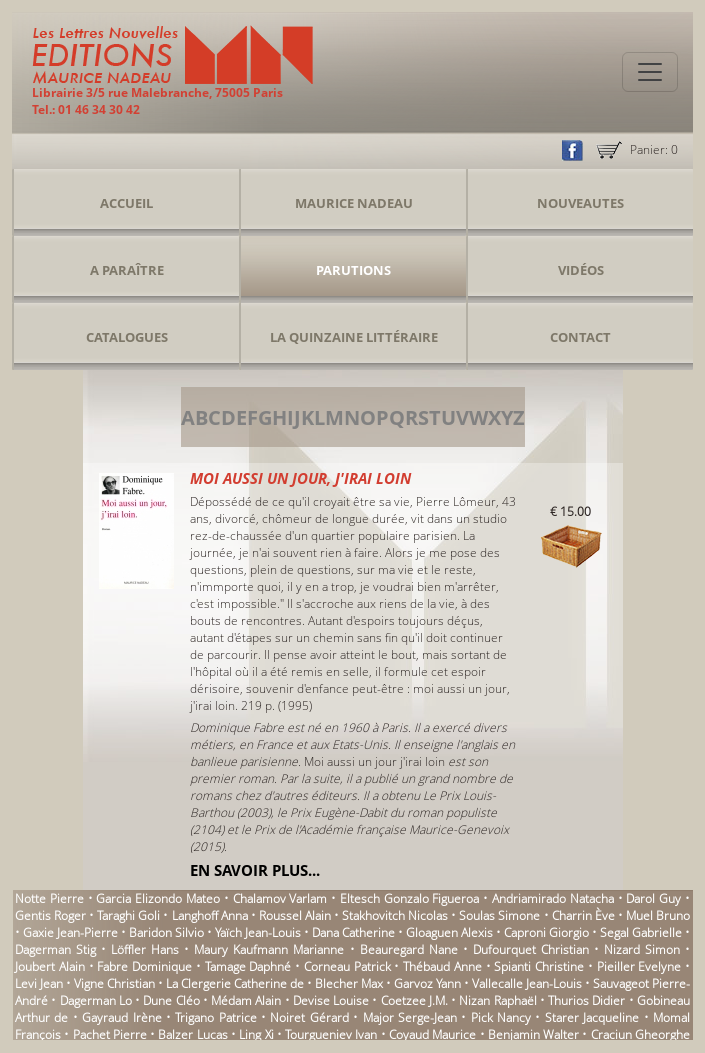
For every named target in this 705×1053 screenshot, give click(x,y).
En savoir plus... (255, 870)
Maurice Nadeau (354, 203)
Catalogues (127, 337)
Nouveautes (580, 203)
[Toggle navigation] (650, 72)
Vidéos (581, 270)
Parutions (353, 270)
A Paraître (127, 270)
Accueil (126, 203)
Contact (580, 337)
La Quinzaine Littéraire (354, 337)
